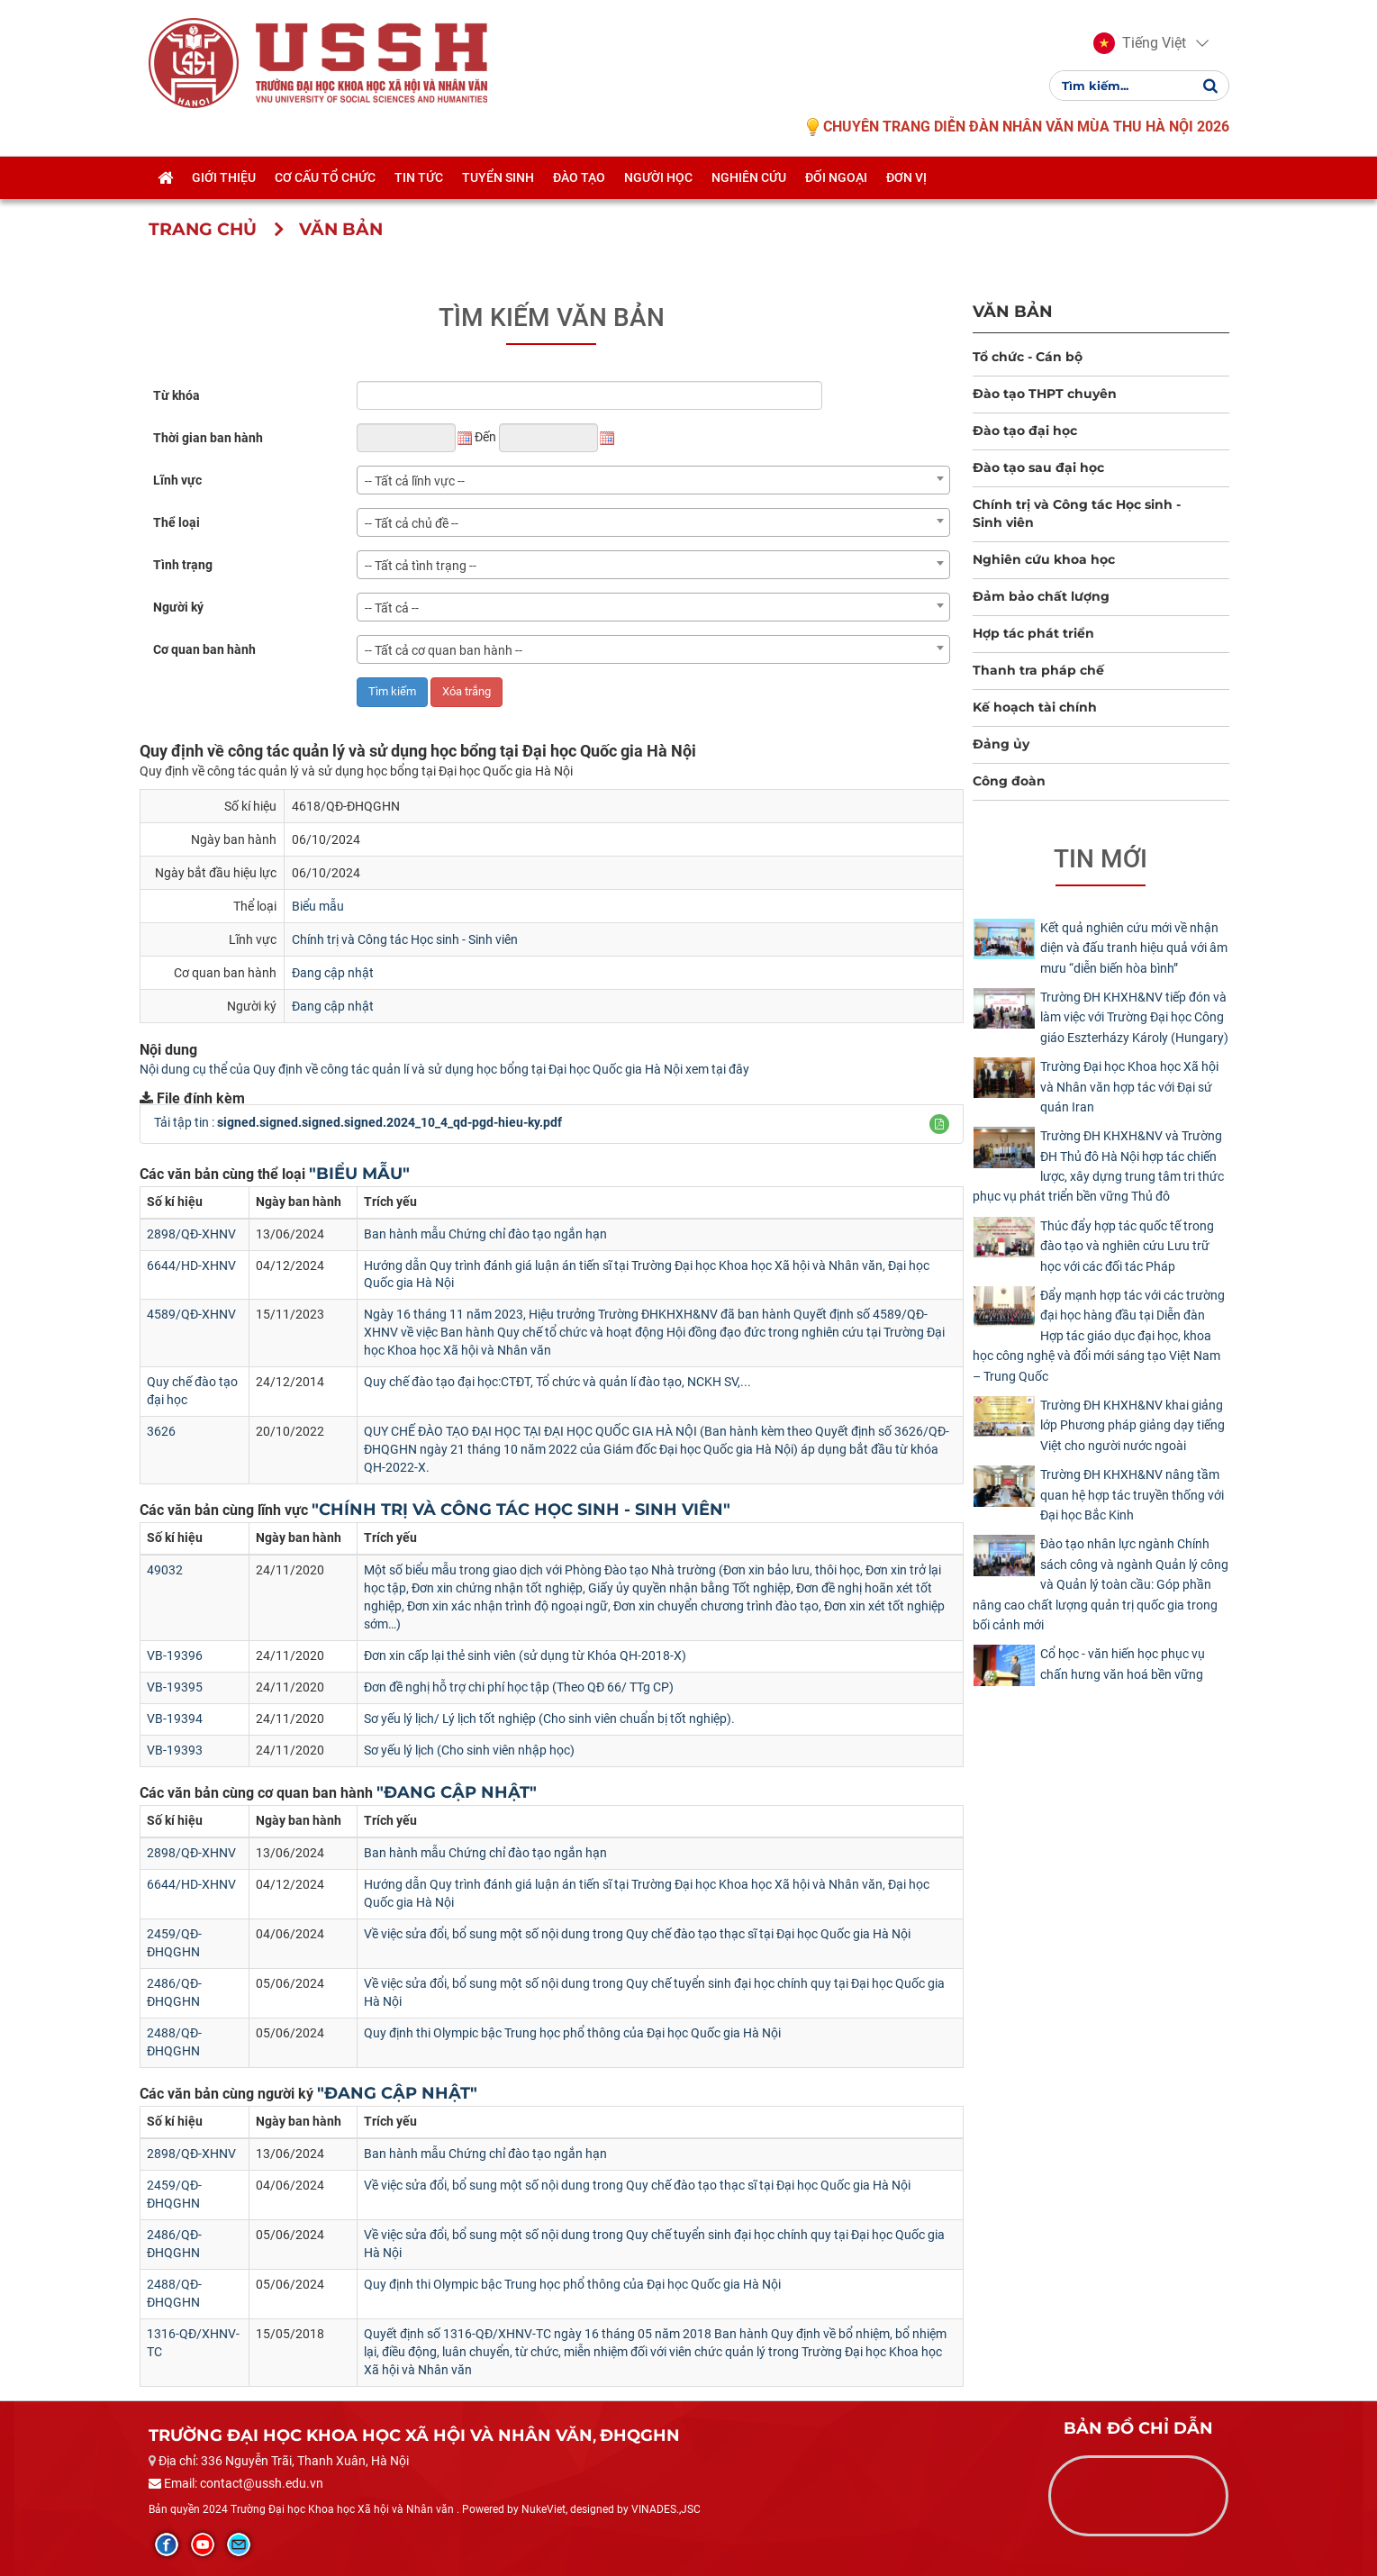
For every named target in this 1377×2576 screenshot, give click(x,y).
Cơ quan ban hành (204, 649)
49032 (165, 1570)
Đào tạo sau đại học (1038, 467)
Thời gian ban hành (208, 438)
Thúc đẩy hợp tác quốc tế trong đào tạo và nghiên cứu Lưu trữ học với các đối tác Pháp (1127, 1246)
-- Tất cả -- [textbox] (392, 608)
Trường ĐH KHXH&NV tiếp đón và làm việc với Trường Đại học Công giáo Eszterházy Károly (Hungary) (1134, 1017)
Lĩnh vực (177, 480)
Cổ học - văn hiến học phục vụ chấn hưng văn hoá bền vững (1122, 1663)
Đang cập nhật (333, 973)
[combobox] (653, 480)
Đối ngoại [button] (836, 177)
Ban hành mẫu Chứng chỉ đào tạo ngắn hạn (485, 1234)
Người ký (178, 607)
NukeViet (543, 2509)
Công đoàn (1009, 781)
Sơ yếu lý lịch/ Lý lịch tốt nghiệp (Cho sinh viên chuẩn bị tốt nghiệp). (549, 1718)
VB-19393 (175, 1750)
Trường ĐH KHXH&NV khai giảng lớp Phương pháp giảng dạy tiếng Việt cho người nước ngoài (1132, 1425)
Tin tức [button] (418, 177)
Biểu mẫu (318, 906)
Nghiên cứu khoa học (1044, 559)
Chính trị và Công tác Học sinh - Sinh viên (405, 939)
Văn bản (1013, 311)
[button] (1139, 43)
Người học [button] (658, 177)
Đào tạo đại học (1025, 430)
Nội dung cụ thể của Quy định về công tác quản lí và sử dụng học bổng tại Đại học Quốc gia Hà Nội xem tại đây (444, 1069)
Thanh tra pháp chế (1038, 670)
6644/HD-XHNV (191, 1265)
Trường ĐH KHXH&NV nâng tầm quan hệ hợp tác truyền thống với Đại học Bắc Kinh (1132, 1494)
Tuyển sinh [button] (498, 177)
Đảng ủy (1001, 744)
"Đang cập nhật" (456, 1792)
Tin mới (1100, 859)
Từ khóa (176, 395)
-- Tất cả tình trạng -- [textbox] (420, 565)
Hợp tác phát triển (1033, 633)
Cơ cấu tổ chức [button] (325, 177)
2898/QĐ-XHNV (191, 1234)
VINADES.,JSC (666, 2509)
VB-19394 (175, 1718)
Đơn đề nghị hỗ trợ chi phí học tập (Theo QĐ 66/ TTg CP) (519, 1687)
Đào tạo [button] (579, 177)
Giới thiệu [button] (224, 177)
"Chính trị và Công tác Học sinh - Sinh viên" (521, 1509)
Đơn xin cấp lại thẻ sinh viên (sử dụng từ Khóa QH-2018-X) (525, 1655)
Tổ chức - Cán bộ (1028, 357)
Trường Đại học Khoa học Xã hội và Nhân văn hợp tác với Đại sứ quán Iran (1129, 1086)
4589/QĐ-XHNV (191, 1314)
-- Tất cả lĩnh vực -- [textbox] (415, 481)
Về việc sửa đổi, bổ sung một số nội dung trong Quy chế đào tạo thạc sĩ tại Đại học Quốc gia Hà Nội (637, 1934)
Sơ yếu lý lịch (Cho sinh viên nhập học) (469, 1750)
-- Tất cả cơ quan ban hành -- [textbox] (443, 650)
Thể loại (176, 522)
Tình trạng (183, 565)
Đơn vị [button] (906, 177)
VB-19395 (175, 1687)
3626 (161, 1431)
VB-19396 (175, 1655)
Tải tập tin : (358, 1122)
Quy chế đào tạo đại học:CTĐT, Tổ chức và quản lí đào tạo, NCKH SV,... (557, 1381)
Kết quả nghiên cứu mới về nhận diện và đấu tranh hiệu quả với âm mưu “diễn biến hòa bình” (1134, 948)
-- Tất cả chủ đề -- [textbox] (411, 523)
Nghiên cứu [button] (748, 177)
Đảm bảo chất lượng (1041, 596)
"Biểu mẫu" (359, 1174)
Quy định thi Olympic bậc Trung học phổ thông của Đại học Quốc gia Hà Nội (572, 2033)
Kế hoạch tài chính (1035, 707)
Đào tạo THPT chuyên (1045, 393)
